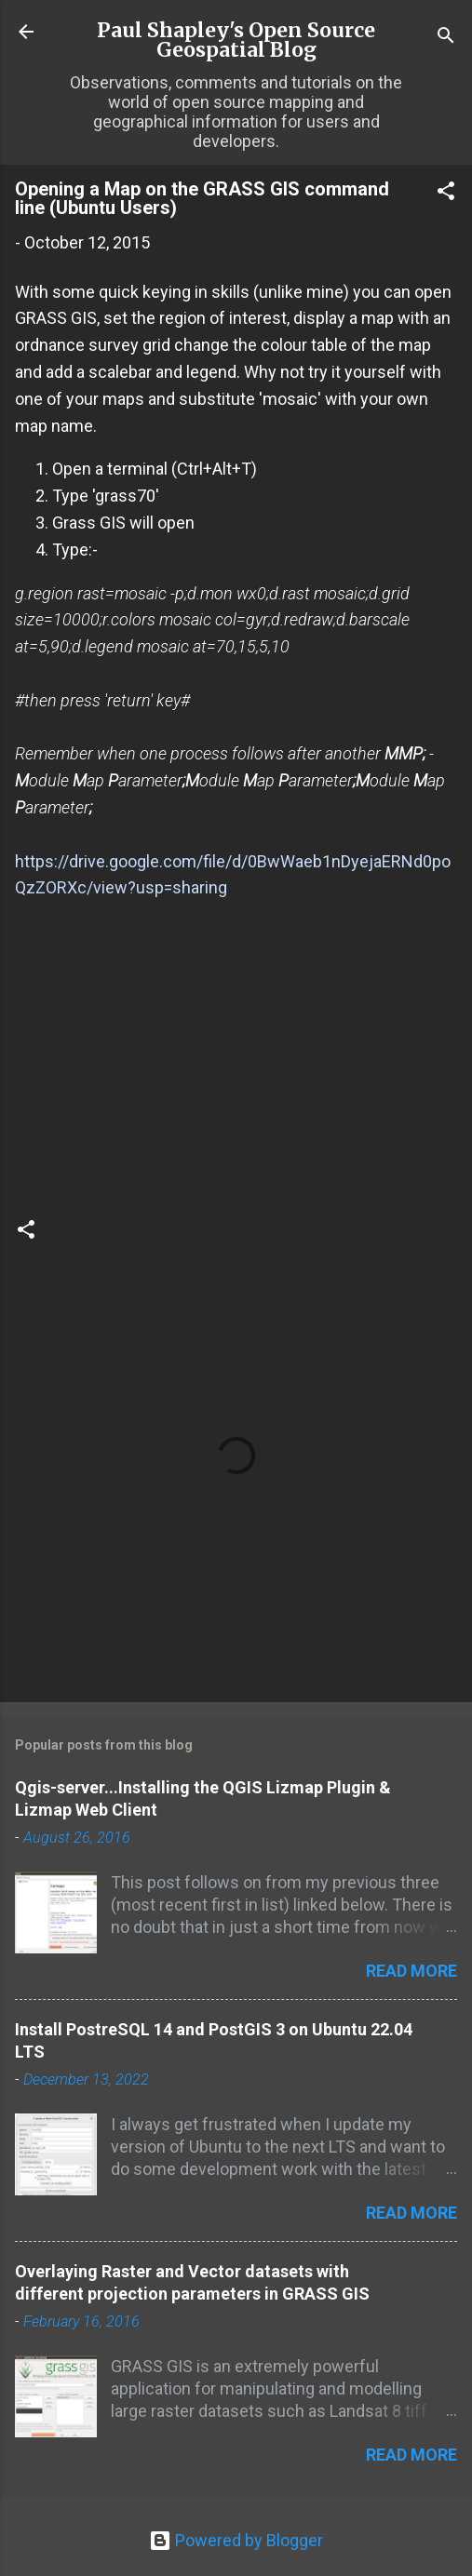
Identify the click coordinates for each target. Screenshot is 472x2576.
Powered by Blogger (236, 2540)
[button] (446, 194)
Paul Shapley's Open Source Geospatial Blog (236, 40)
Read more (411, 1970)
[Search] (446, 37)
